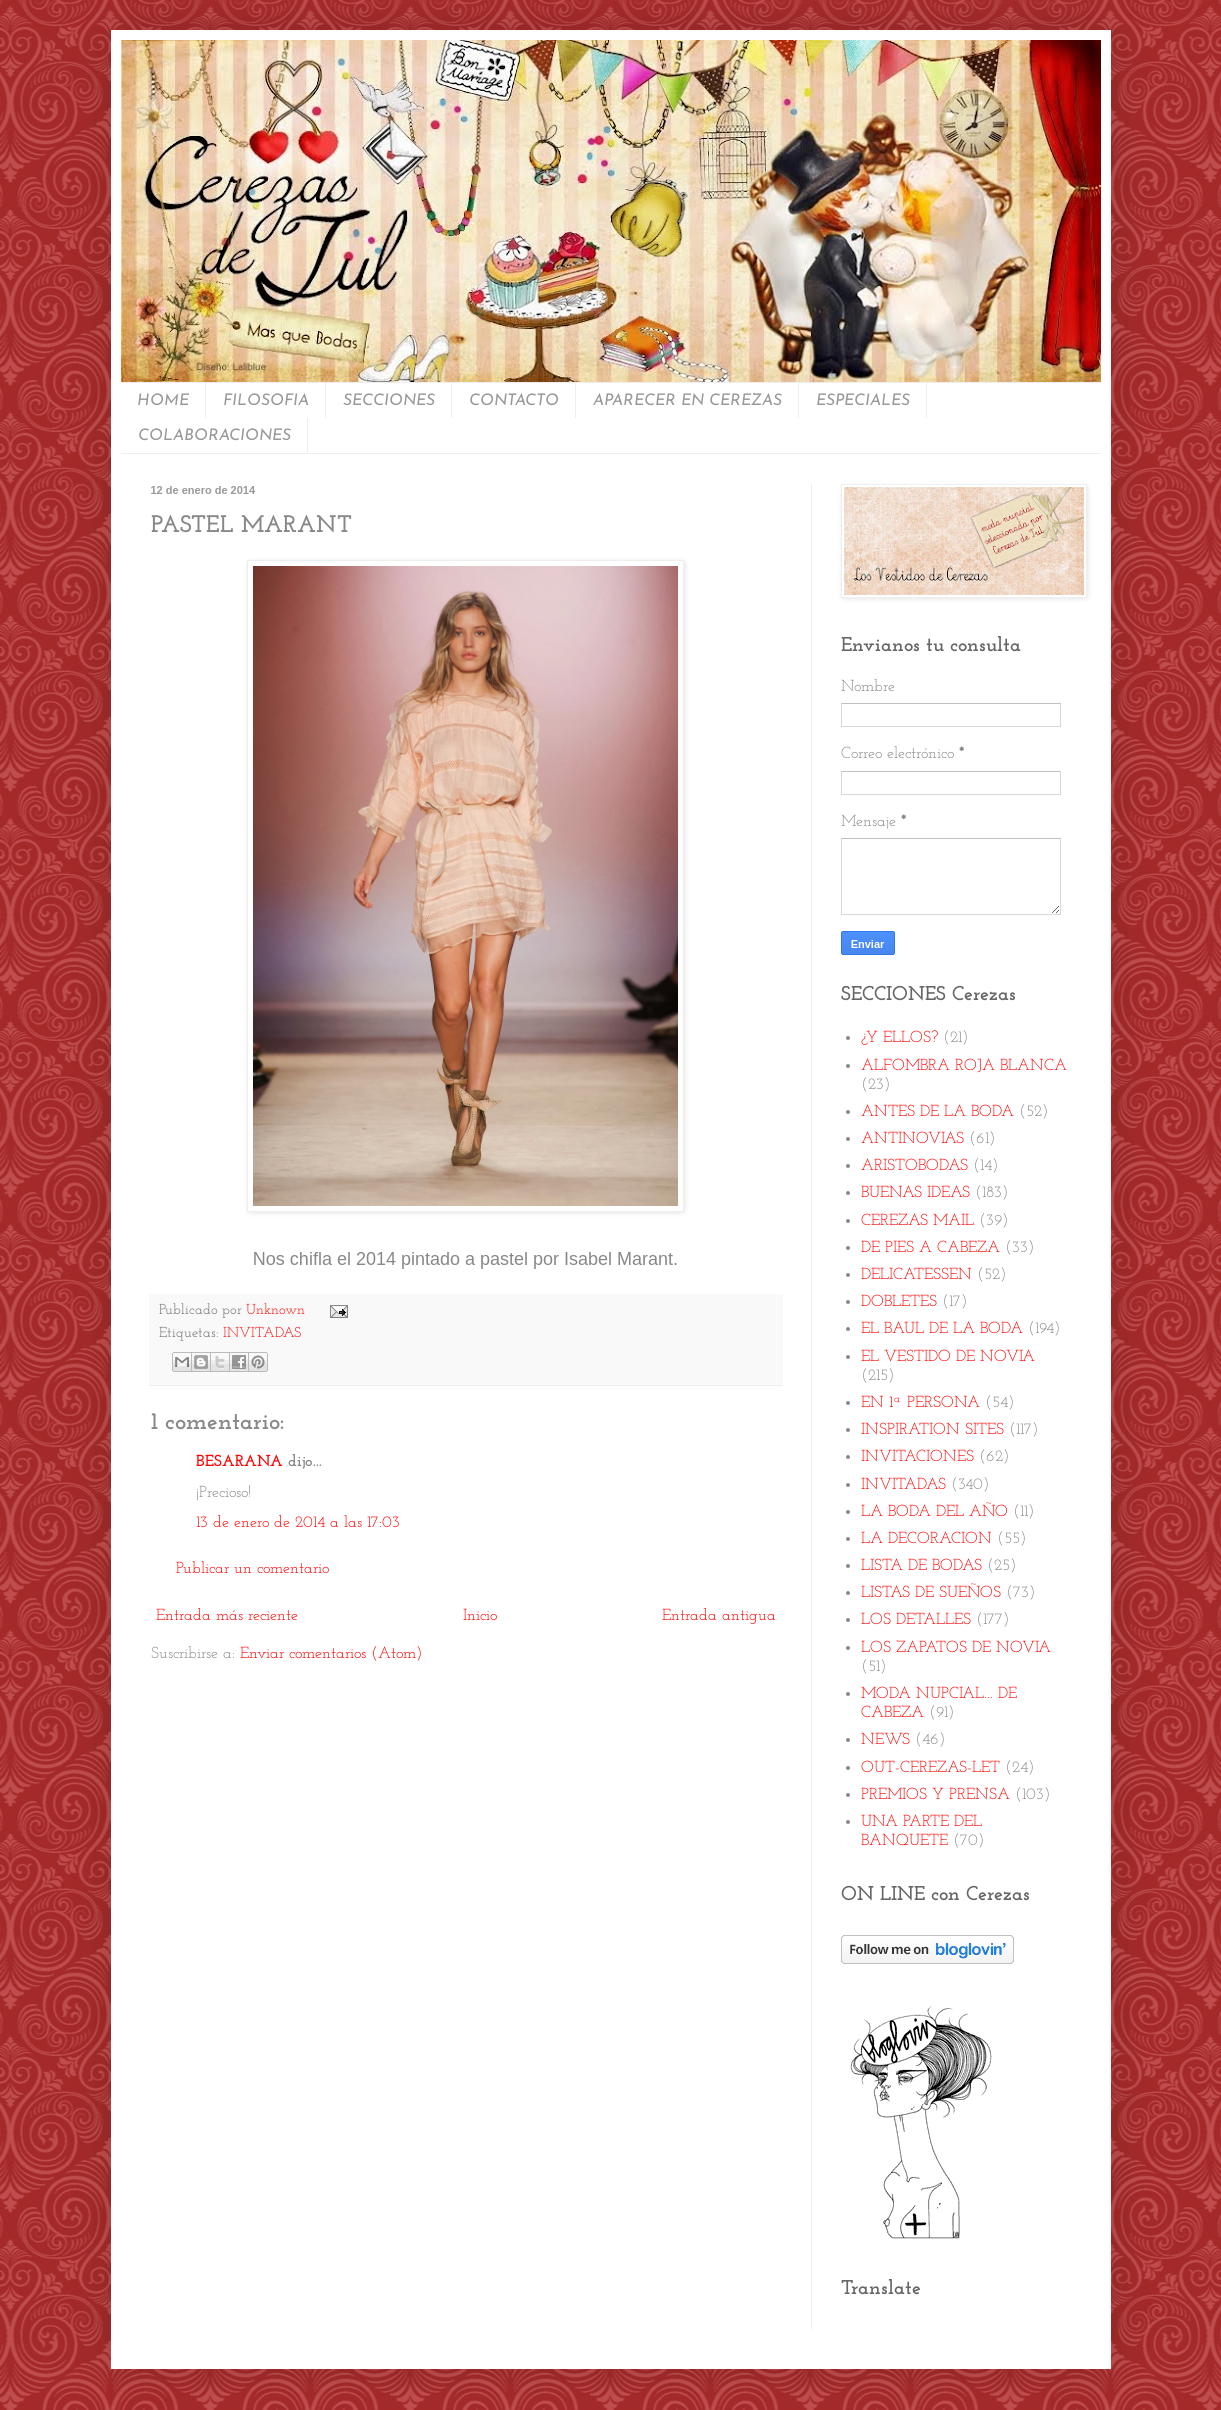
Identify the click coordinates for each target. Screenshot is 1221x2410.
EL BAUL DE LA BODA (942, 1329)
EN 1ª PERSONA (920, 1403)
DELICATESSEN (916, 1275)
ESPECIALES (863, 401)
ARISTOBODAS (914, 1166)
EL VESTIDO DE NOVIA (948, 1357)
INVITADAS (262, 1333)
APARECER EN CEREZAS (687, 401)
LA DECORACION (926, 1539)
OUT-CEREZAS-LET (930, 1768)
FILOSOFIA (266, 401)
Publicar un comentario (252, 1569)
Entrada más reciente (227, 1616)
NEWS (885, 1740)
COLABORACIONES (214, 436)
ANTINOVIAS (912, 1139)
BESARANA (239, 1462)
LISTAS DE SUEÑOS (931, 1593)
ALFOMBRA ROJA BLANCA (964, 1066)
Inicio (480, 1616)
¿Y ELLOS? (899, 1038)
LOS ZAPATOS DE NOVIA (956, 1648)
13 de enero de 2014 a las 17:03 (298, 1523)
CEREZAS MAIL (917, 1221)
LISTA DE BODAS (921, 1566)
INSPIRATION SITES (932, 1430)
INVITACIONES (917, 1457)
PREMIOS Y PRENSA (935, 1795)
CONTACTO (514, 401)
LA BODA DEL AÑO (934, 1512)
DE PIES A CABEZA (930, 1248)
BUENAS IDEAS (915, 1193)
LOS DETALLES (916, 1620)
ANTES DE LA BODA (937, 1112)
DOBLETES (899, 1302)
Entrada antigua (719, 1616)
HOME (163, 401)
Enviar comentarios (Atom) (331, 1654)
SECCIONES (389, 401)
